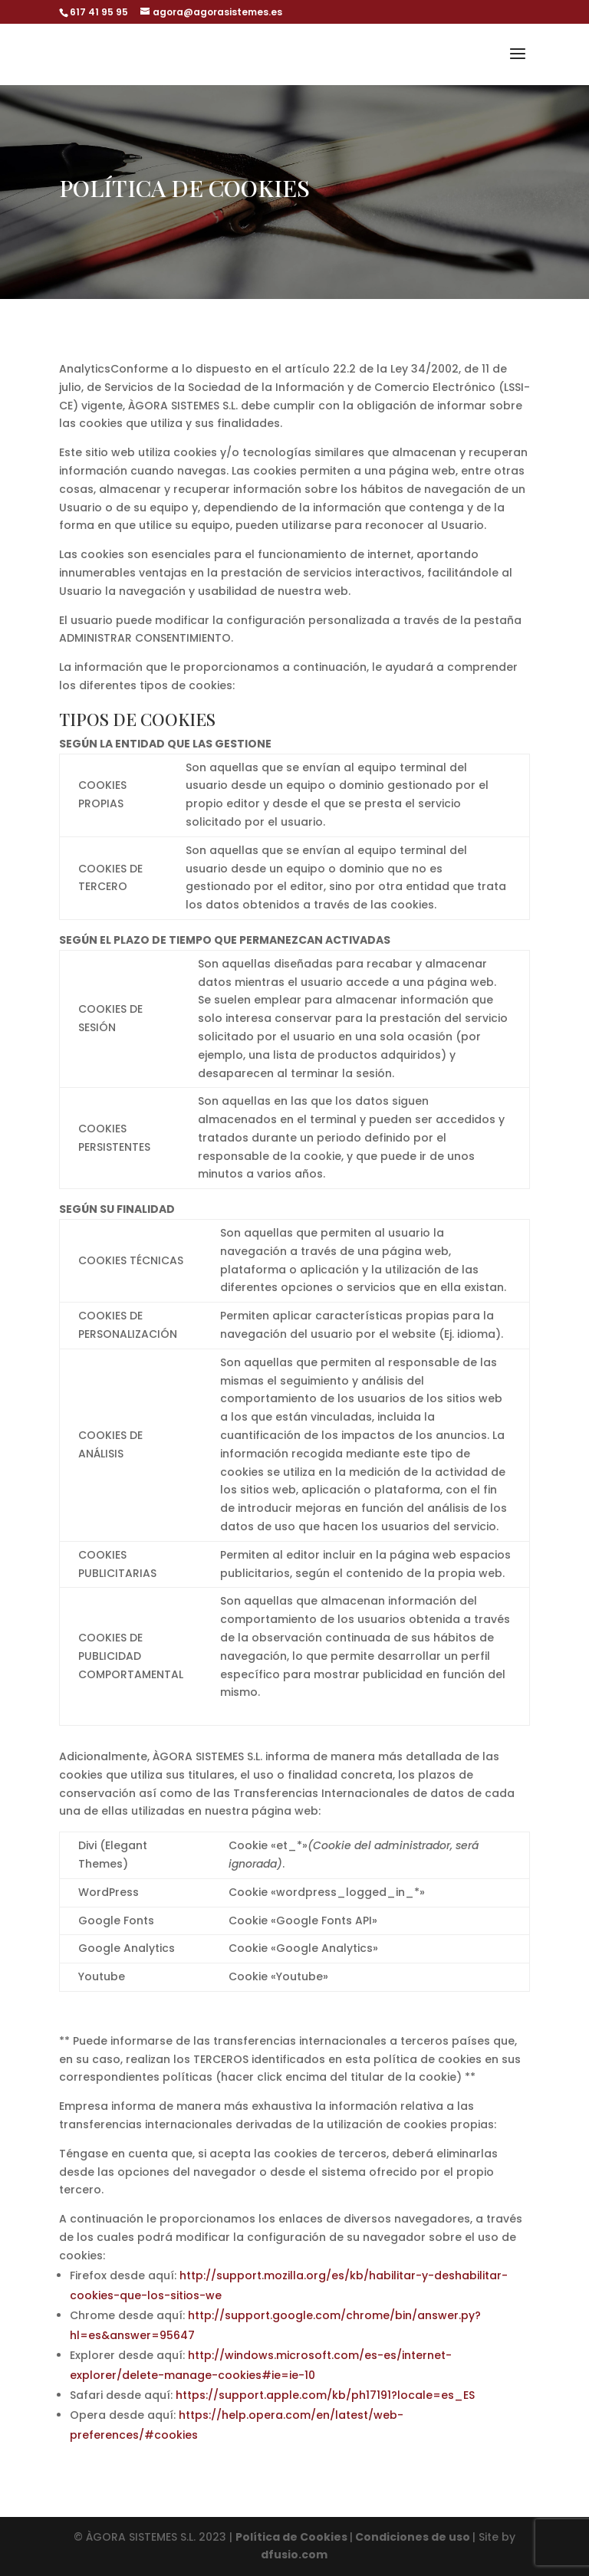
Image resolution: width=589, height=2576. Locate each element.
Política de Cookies (292, 2537)
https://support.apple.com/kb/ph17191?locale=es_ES (325, 2395)
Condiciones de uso (412, 2537)
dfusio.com (294, 2554)
